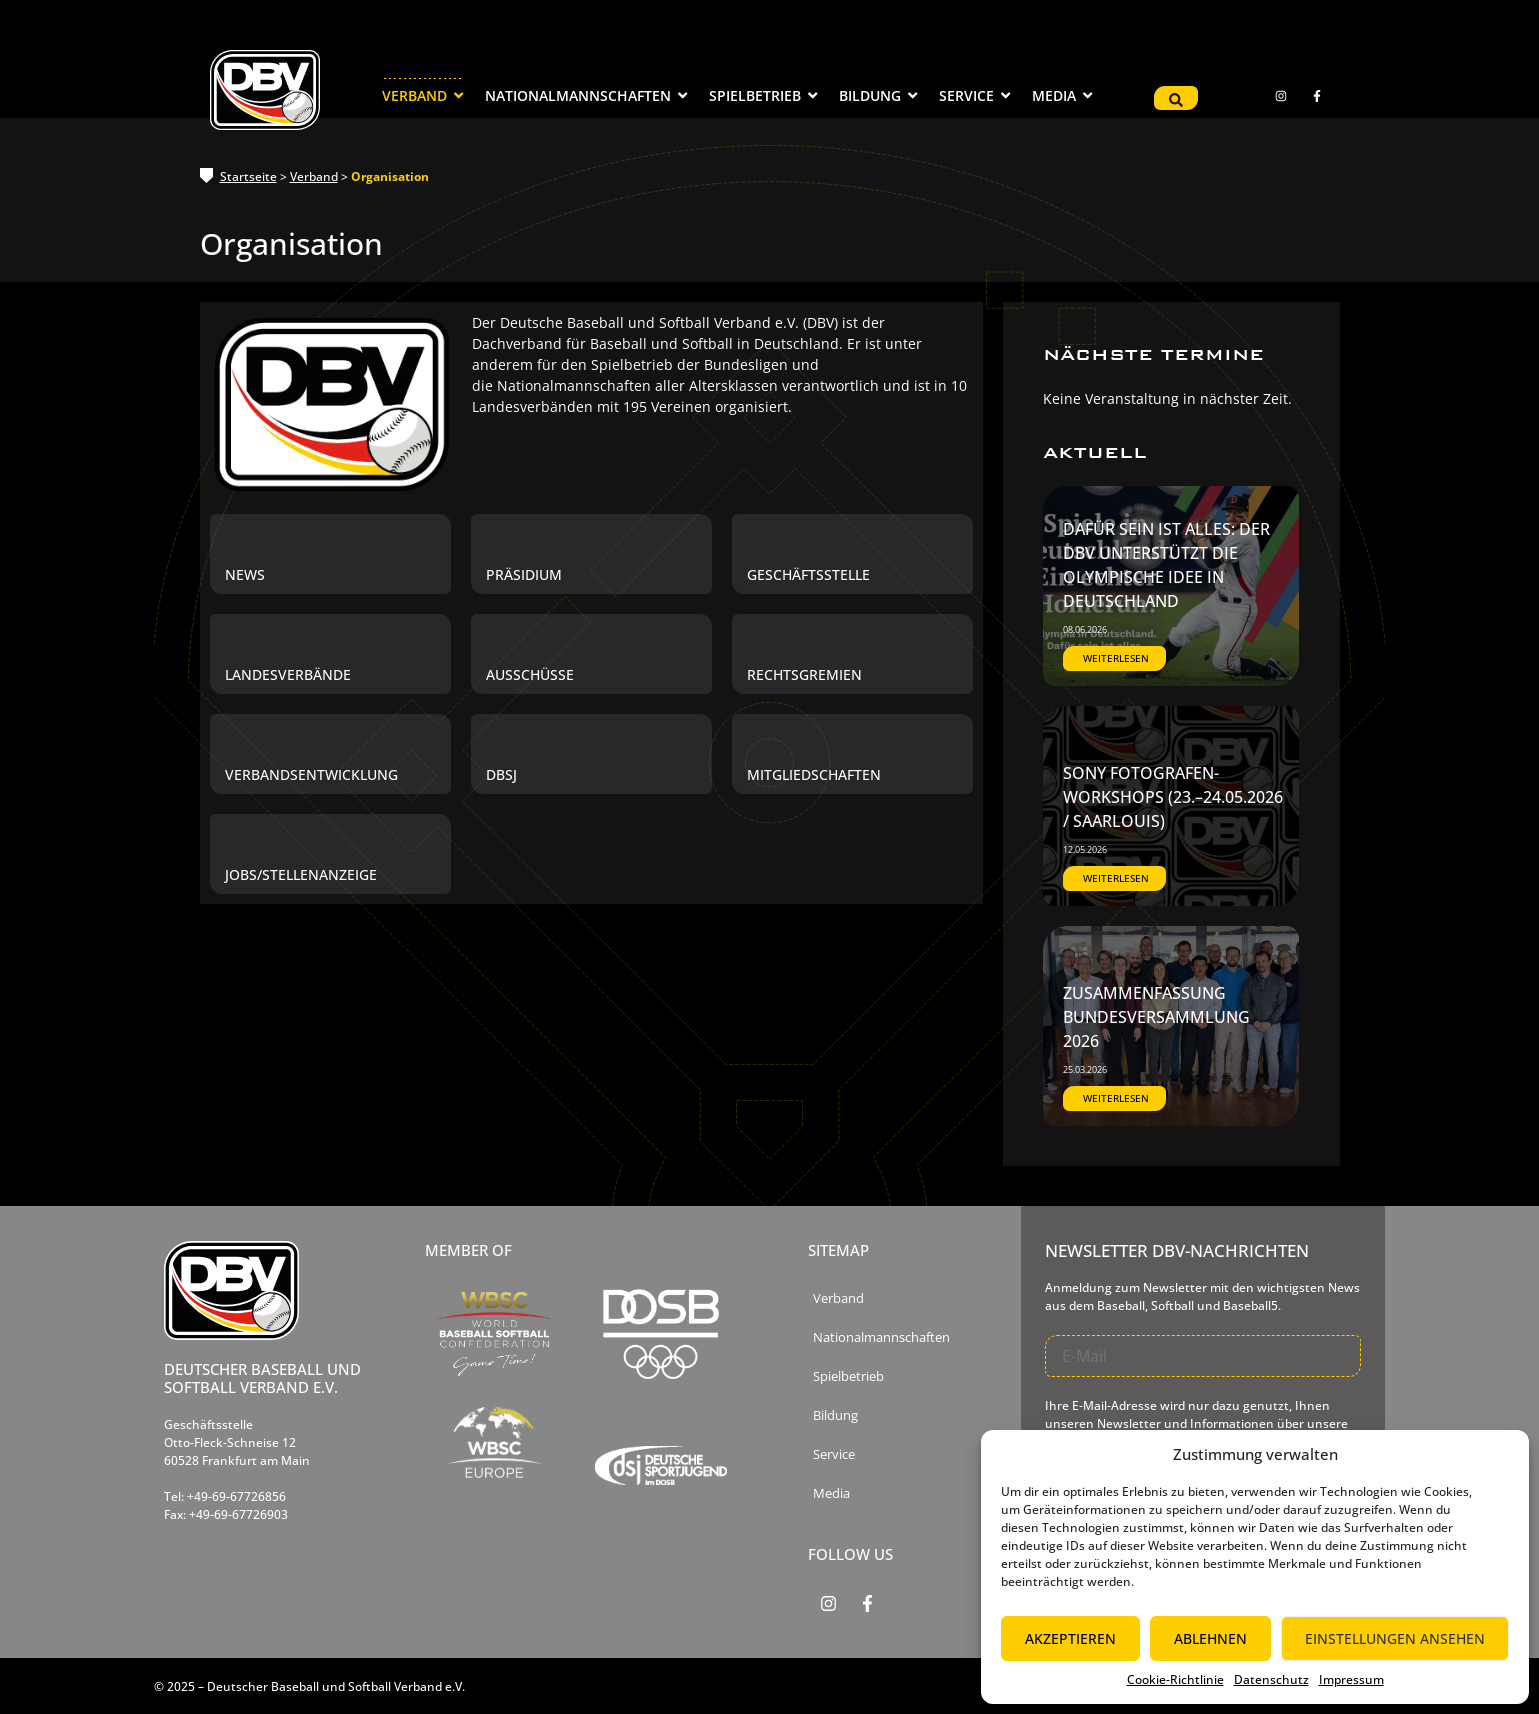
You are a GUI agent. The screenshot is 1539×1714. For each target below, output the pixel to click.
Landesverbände (288, 675)
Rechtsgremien (804, 675)
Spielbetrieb (848, 1376)
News (245, 575)
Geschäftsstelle (808, 575)
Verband (314, 176)
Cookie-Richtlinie (1175, 1679)
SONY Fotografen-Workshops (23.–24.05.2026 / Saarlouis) (1173, 797)
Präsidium (524, 575)
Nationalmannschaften (881, 1337)
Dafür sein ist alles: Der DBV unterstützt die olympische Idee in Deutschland (1166, 565)
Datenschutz (1271, 1679)
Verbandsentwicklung (311, 775)
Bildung (835, 1415)
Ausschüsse (530, 675)
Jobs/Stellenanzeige (301, 875)
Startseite (248, 176)
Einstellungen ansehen (1395, 1638)
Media (831, 1493)
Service (834, 1454)
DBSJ (501, 775)
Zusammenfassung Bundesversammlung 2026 (1156, 1017)
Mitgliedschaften (814, 775)
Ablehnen (1210, 1638)
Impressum (1351, 1679)
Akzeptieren (1070, 1638)
